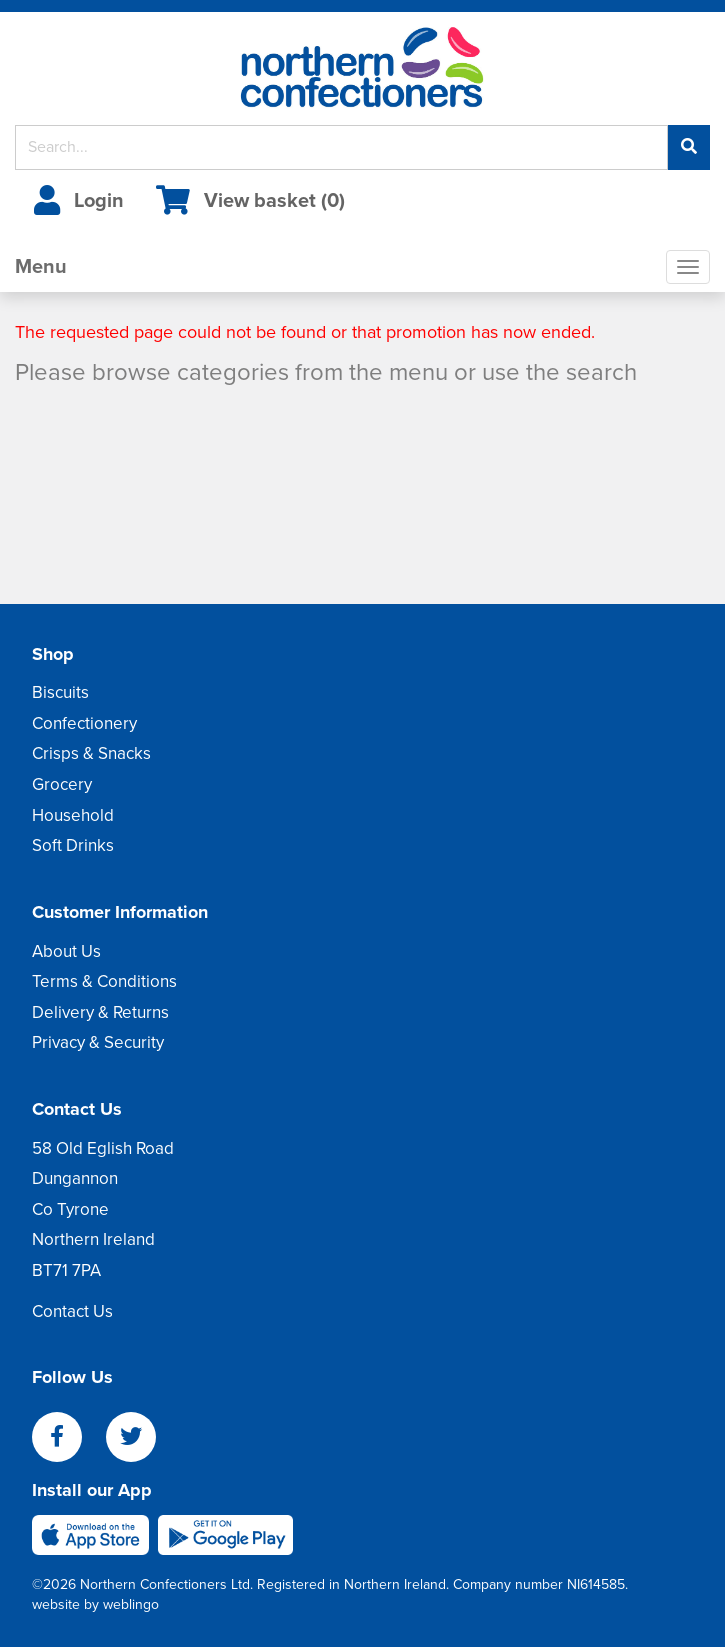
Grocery (62, 784)
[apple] (95, 1533)
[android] (225, 1533)
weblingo (131, 1604)
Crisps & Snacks (91, 753)
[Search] (341, 147)
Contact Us (72, 1311)
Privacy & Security (98, 1042)
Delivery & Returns (100, 1012)
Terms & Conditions (104, 981)
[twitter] (141, 1438)
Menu (41, 267)
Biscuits (60, 692)
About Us (66, 951)
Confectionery (84, 723)
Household (73, 815)
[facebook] (69, 1438)
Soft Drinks (73, 845)
